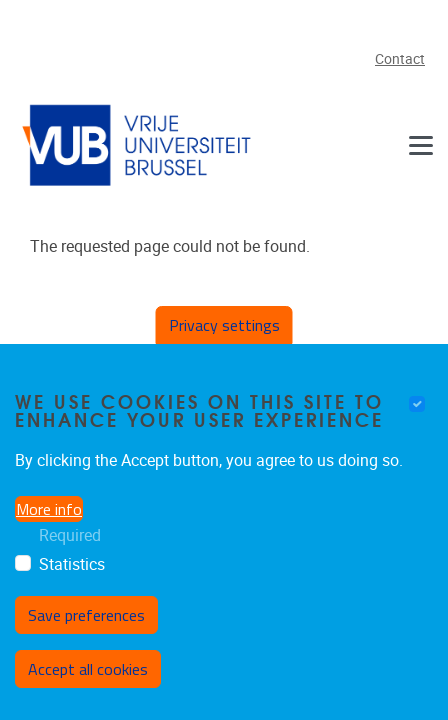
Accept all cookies (88, 669)
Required (70, 535)
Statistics (72, 564)
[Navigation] (421, 144)
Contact (400, 59)
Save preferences (86, 615)
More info (49, 509)
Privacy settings (224, 325)
